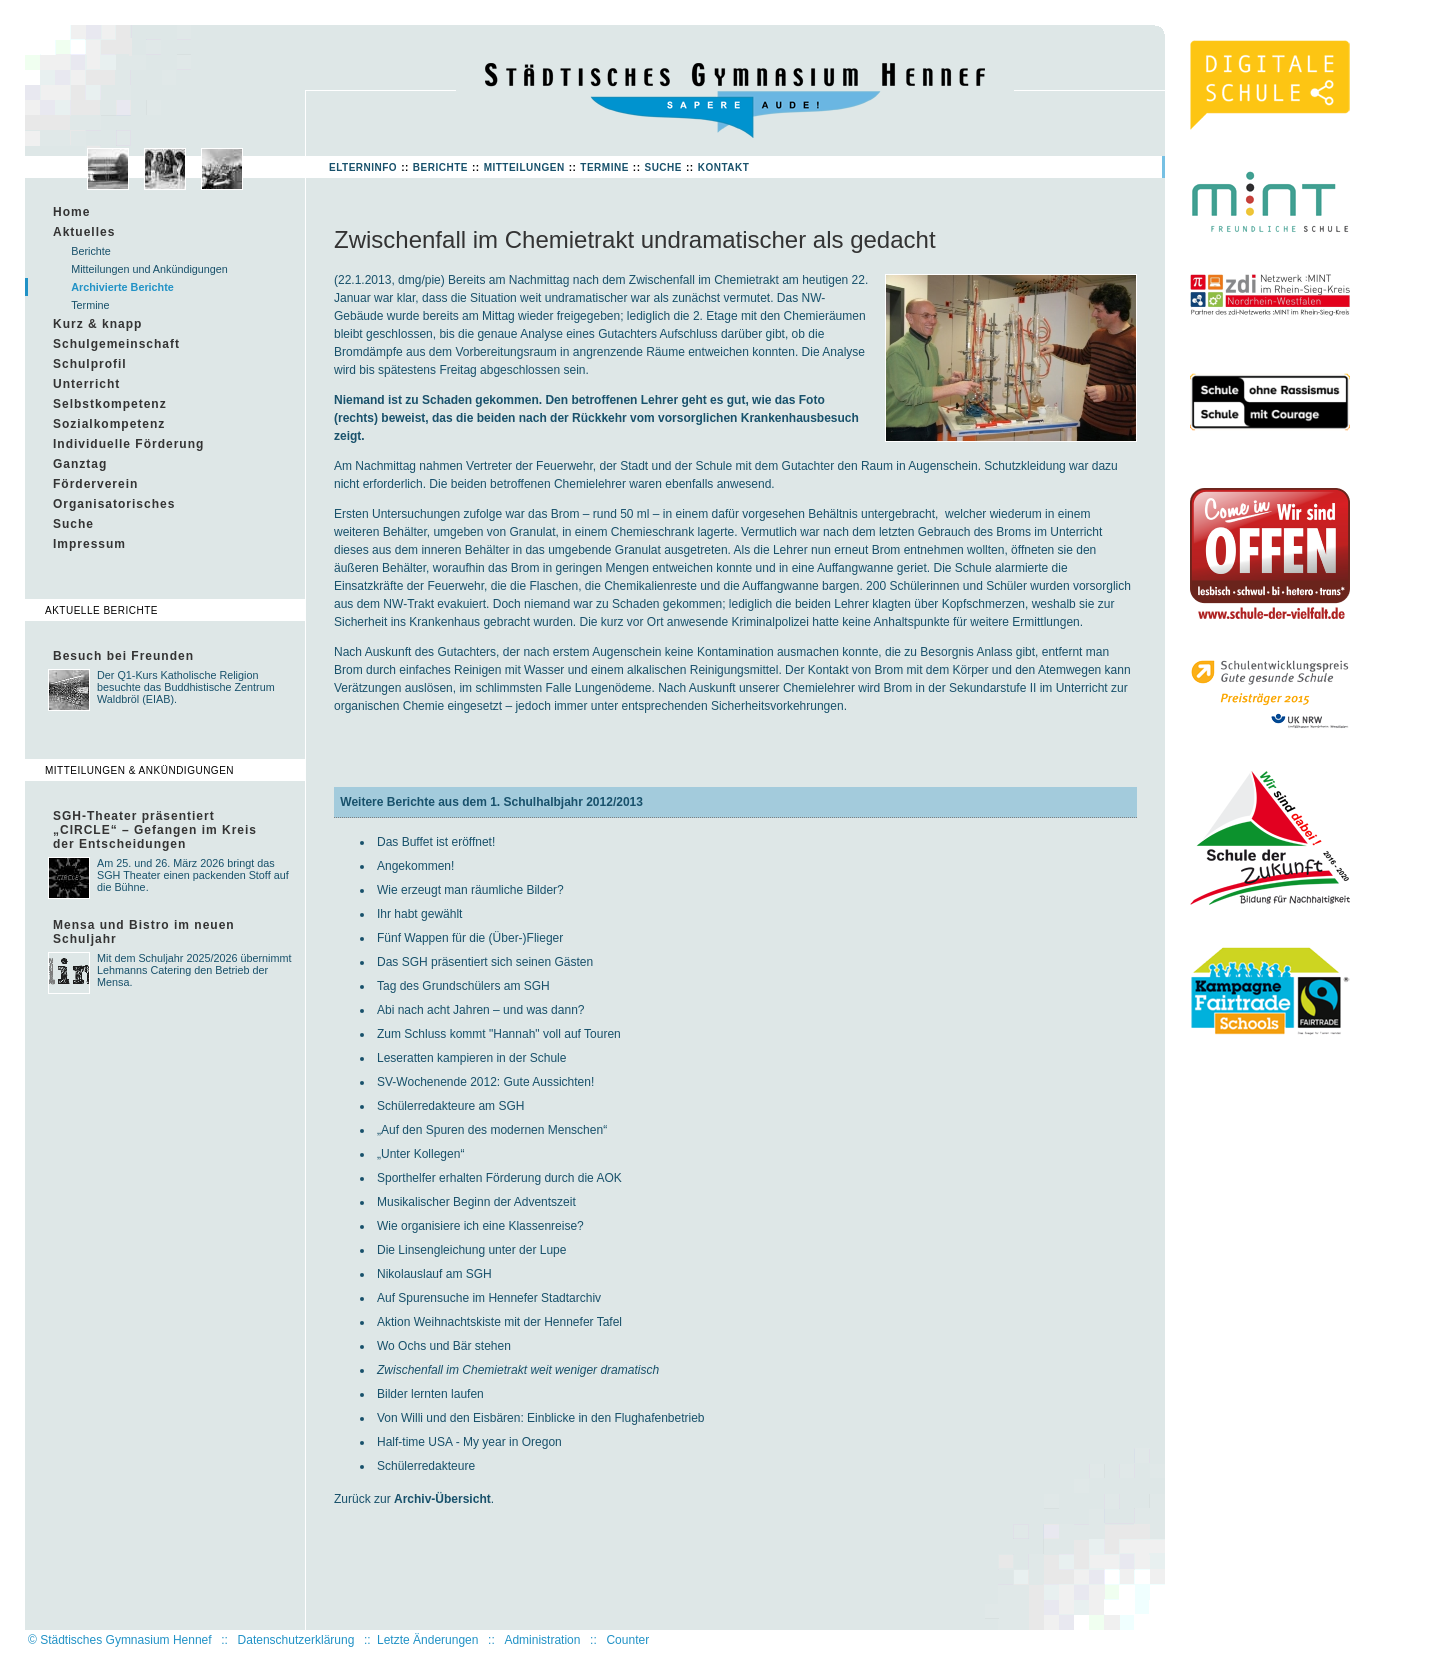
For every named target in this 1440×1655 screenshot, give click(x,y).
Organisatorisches (114, 504)
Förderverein (95, 484)
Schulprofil (90, 364)
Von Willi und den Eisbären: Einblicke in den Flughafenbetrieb (541, 1418)
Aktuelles (84, 232)
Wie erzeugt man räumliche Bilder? (470, 890)
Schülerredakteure (426, 1466)
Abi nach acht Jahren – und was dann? (480, 1010)
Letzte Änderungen (427, 1640)
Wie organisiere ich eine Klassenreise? (480, 1226)
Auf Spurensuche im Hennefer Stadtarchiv (489, 1298)
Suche (663, 167)
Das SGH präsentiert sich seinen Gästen (485, 962)
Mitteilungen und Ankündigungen (149, 269)
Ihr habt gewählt (419, 914)
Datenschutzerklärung (296, 1640)
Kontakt (724, 167)
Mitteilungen (524, 167)
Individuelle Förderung (128, 444)
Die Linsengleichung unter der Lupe (471, 1250)
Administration (542, 1640)
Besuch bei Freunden (123, 656)
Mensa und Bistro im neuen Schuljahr (144, 932)
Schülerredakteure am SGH (450, 1106)
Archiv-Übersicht (442, 1499)
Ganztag (80, 464)
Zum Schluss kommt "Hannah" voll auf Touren (499, 1034)
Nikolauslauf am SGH (434, 1274)
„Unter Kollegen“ (420, 1154)
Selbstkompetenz (110, 404)
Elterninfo (363, 167)
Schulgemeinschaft (116, 344)
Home (71, 212)
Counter (627, 1640)
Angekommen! (415, 866)
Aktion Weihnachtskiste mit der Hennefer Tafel (499, 1322)
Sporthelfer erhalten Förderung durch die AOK (499, 1178)
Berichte (440, 167)
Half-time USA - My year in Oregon (469, 1442)
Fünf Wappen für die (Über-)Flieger (470, 938)
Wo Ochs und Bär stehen (444, 1346)
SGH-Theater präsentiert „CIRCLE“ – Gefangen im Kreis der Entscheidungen (155, 830)
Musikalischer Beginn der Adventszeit (476, 1202)
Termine (604, 167)
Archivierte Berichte (122, 287)
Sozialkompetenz (109, 424)
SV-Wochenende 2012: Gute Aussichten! (485, 1082)
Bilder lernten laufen (430, 1394)
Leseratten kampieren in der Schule (471, 1058)
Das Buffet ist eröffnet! (436, 842)
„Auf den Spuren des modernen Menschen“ (492, 1130)
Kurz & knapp (97, 324)
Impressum (89, 544)
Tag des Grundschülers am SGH (463, 986)
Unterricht (86, 384)
